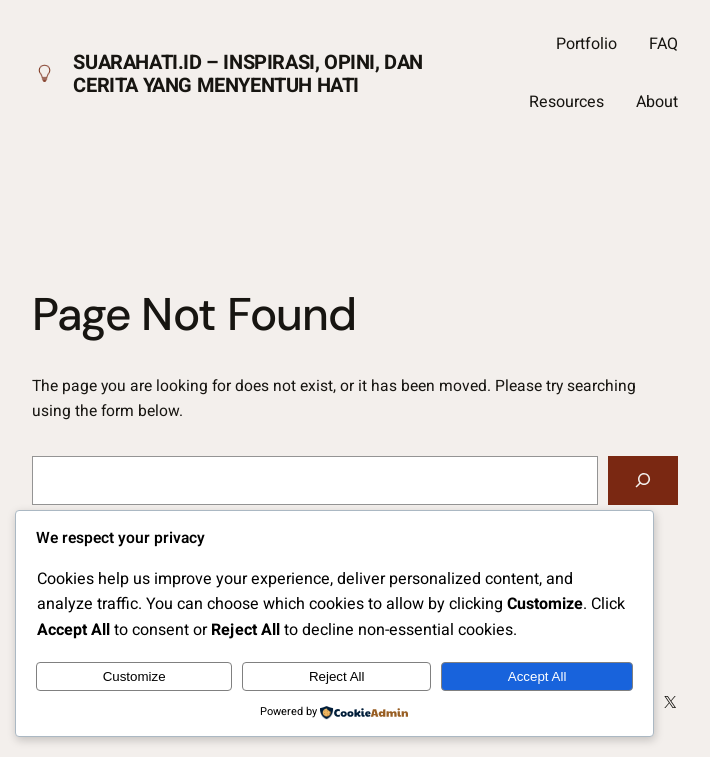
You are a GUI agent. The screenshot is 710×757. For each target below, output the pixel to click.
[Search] (643, 480)
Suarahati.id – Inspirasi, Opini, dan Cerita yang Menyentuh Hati (248, 74)
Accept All (537, 676)
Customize (134, 676)
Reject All (337, 676)
